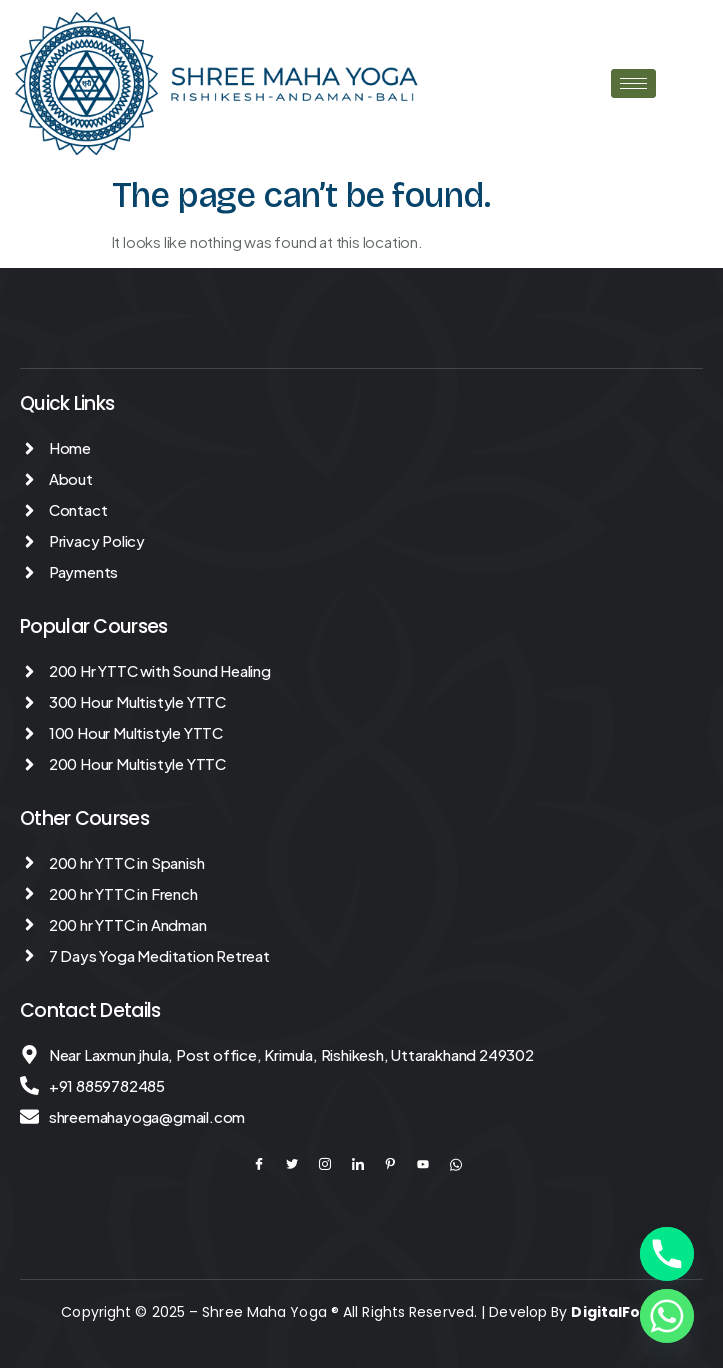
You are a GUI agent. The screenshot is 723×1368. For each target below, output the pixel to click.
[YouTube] (432, 1164)
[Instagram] (334, 1164)
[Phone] (667, 1254)
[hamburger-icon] (633, 83)
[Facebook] (268, 1164)
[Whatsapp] (667, 1316)
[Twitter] (301, 1164)
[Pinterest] (399, 1164)
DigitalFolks (616, 1312)
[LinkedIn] (367, 1164)
